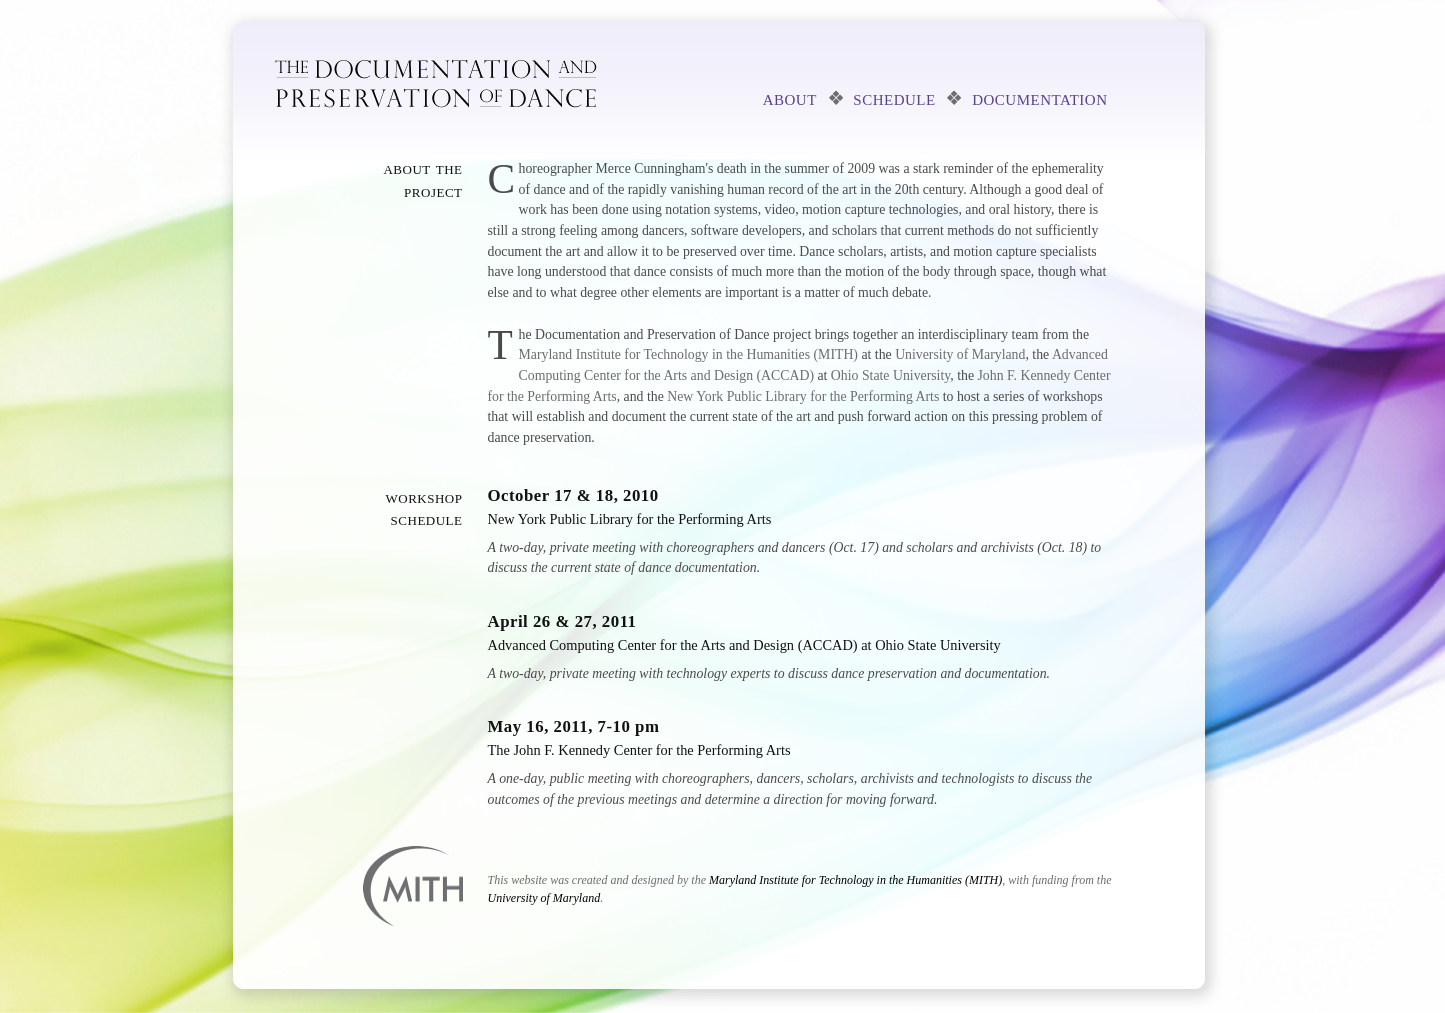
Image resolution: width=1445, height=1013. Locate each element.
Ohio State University (890, 375)
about (790, 98)
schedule (894, 98)
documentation (1039, 98)
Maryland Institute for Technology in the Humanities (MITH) (688, 354)
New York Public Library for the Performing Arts (803, 396)
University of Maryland (960, 354)
